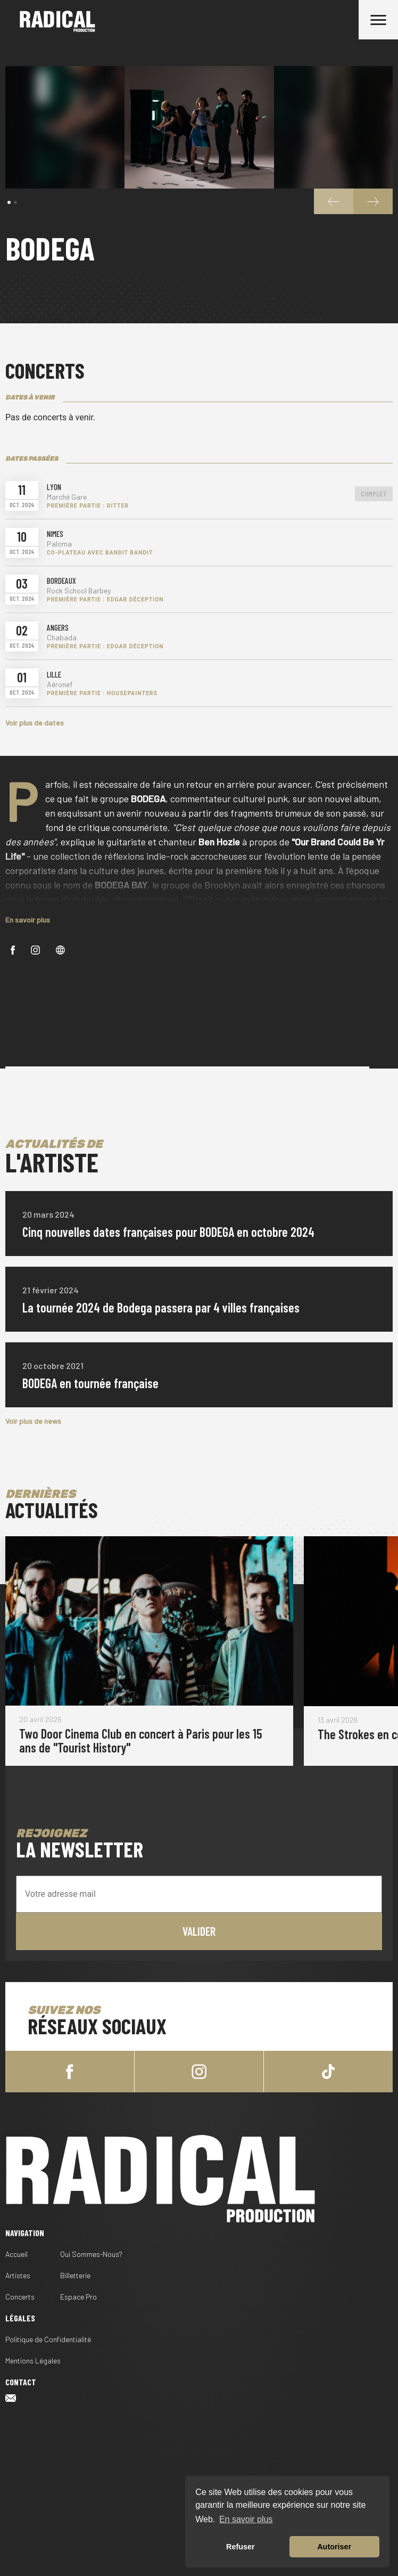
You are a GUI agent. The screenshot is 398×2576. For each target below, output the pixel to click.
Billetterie (75, 2275)
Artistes (17, 2275)
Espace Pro (78, 2296)
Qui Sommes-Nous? (91, 2254)
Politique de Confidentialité (48, 2339)
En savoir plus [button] (246, 2519)
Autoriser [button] (334, 2546)
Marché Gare (67, 497)
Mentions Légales (33, 2360)
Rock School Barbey (79, 591)
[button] (9, 202)
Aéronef (59, 684)
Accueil (16, 2254)
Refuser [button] (240, 2546)
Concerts (20, 2296)
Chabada (62, 637)
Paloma (59, 544)
